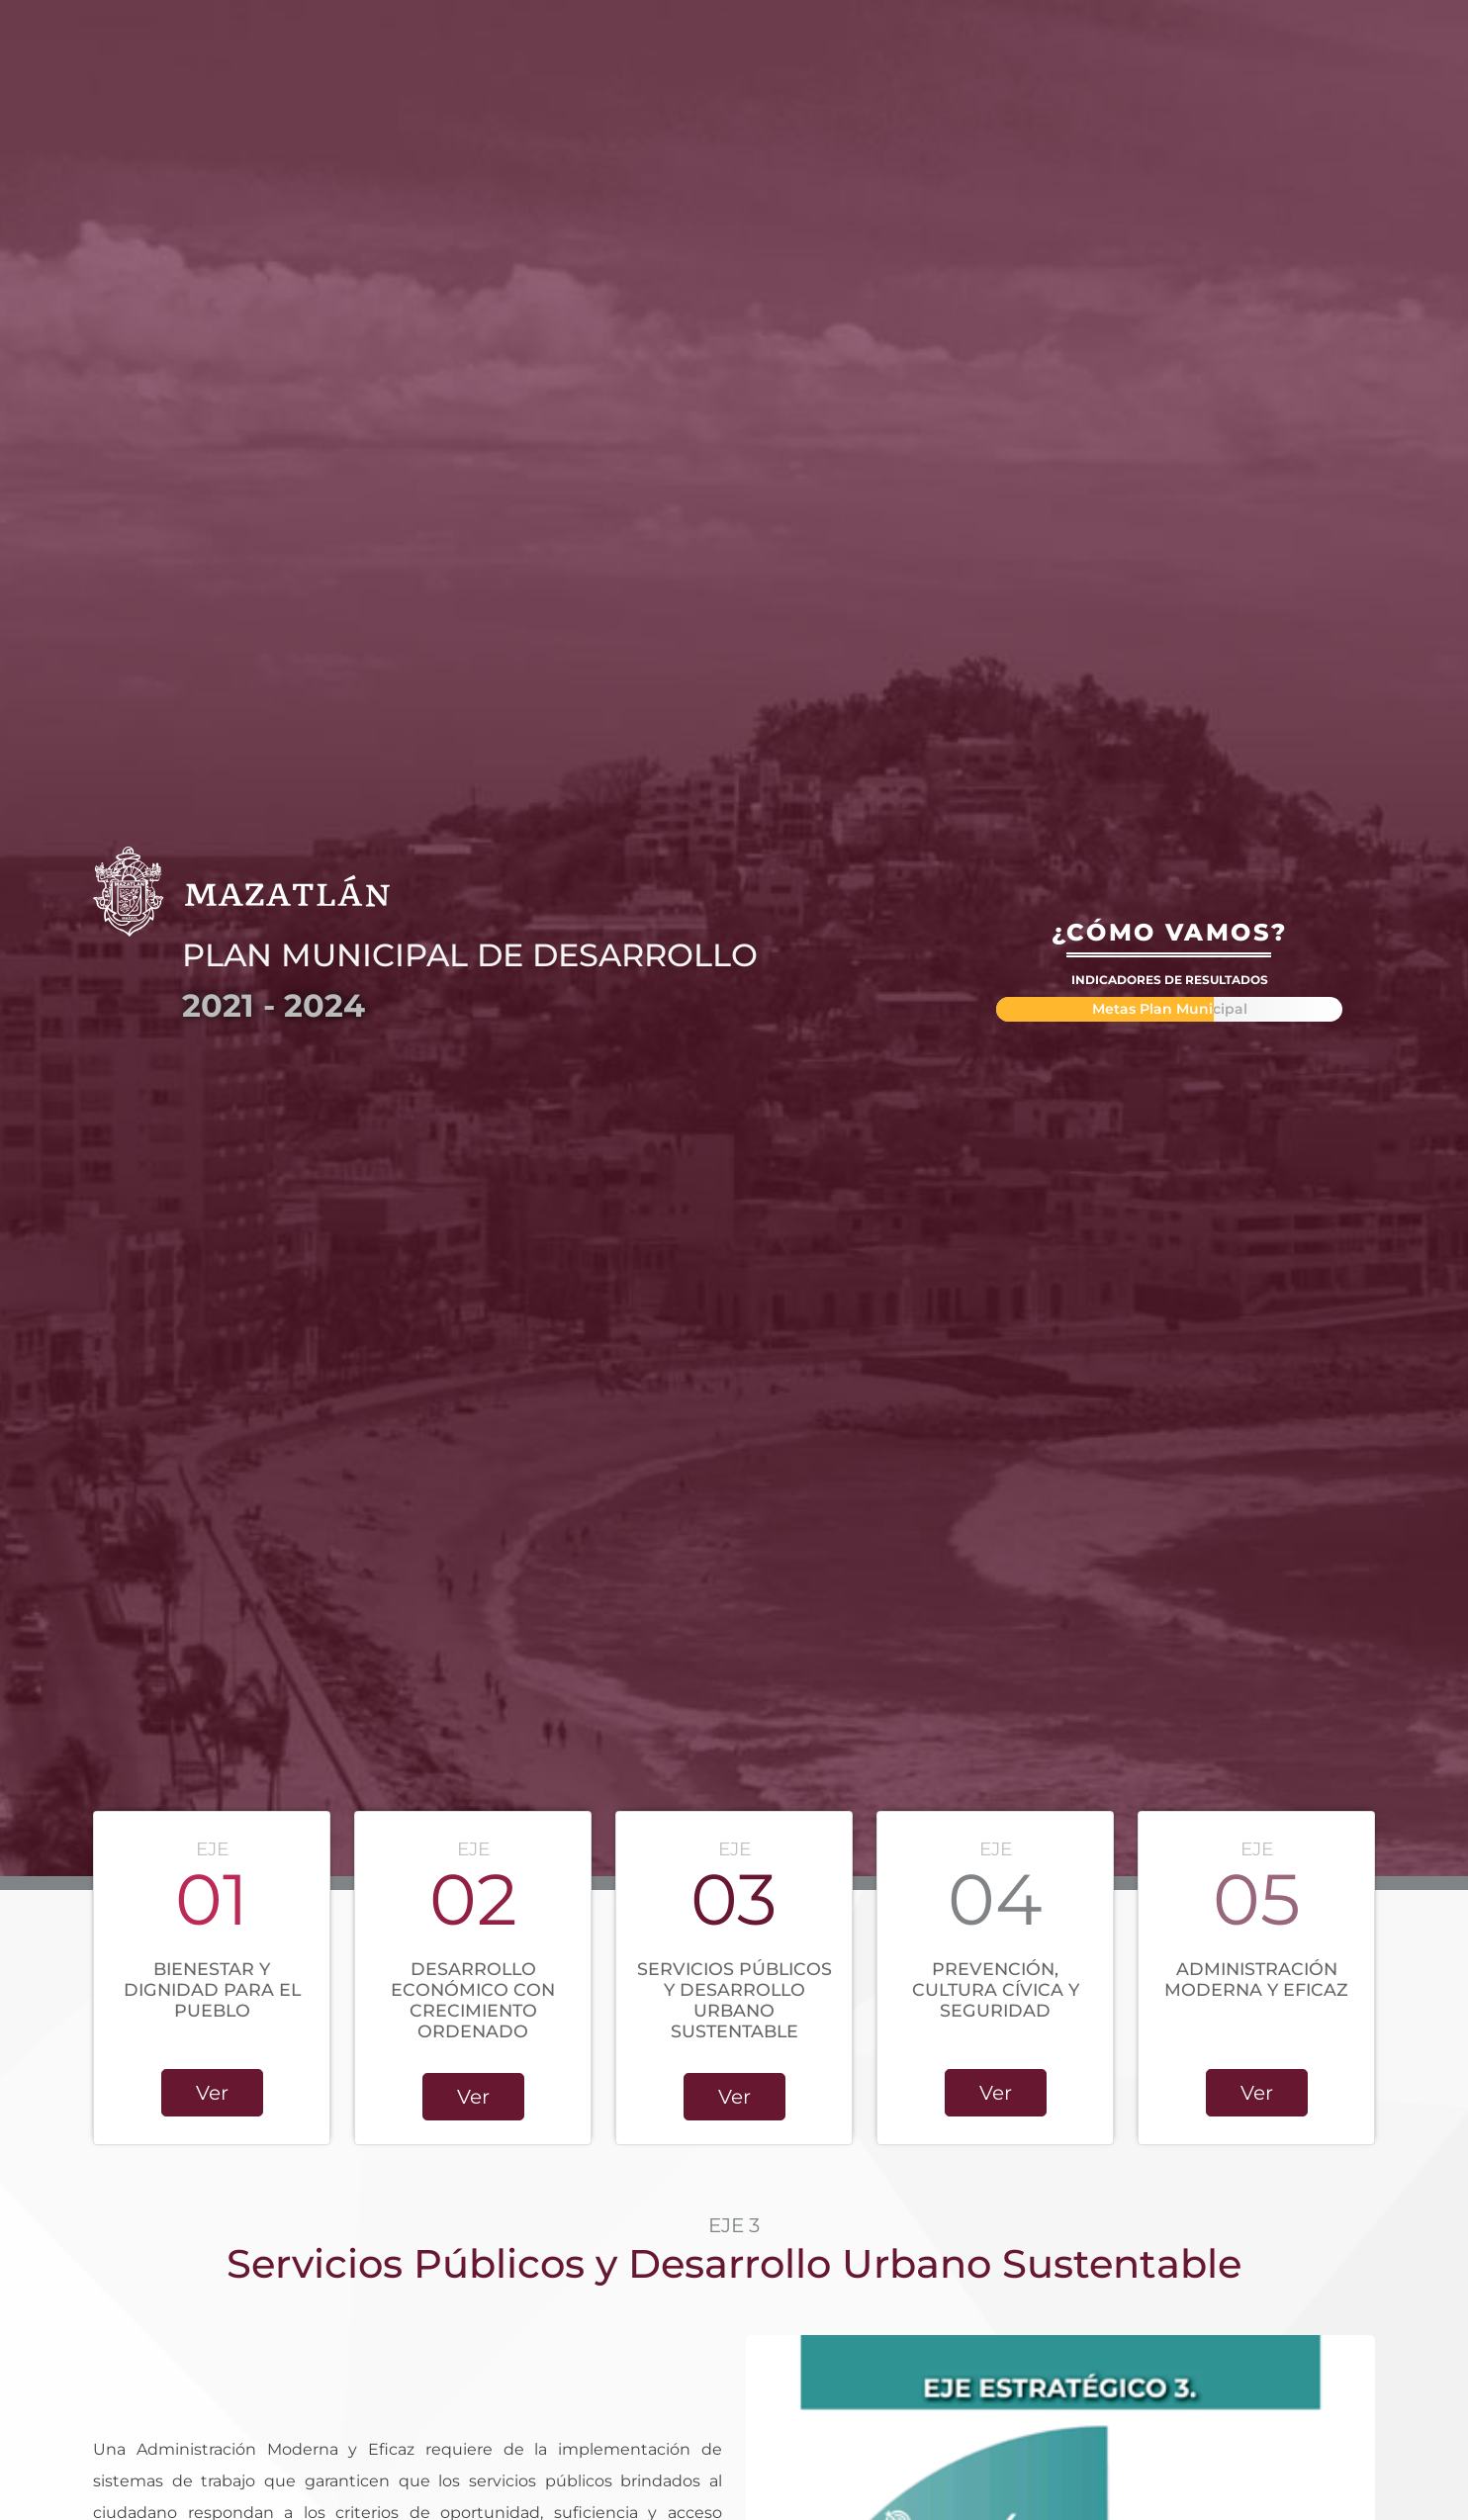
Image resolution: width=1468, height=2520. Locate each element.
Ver (212, 2093)
